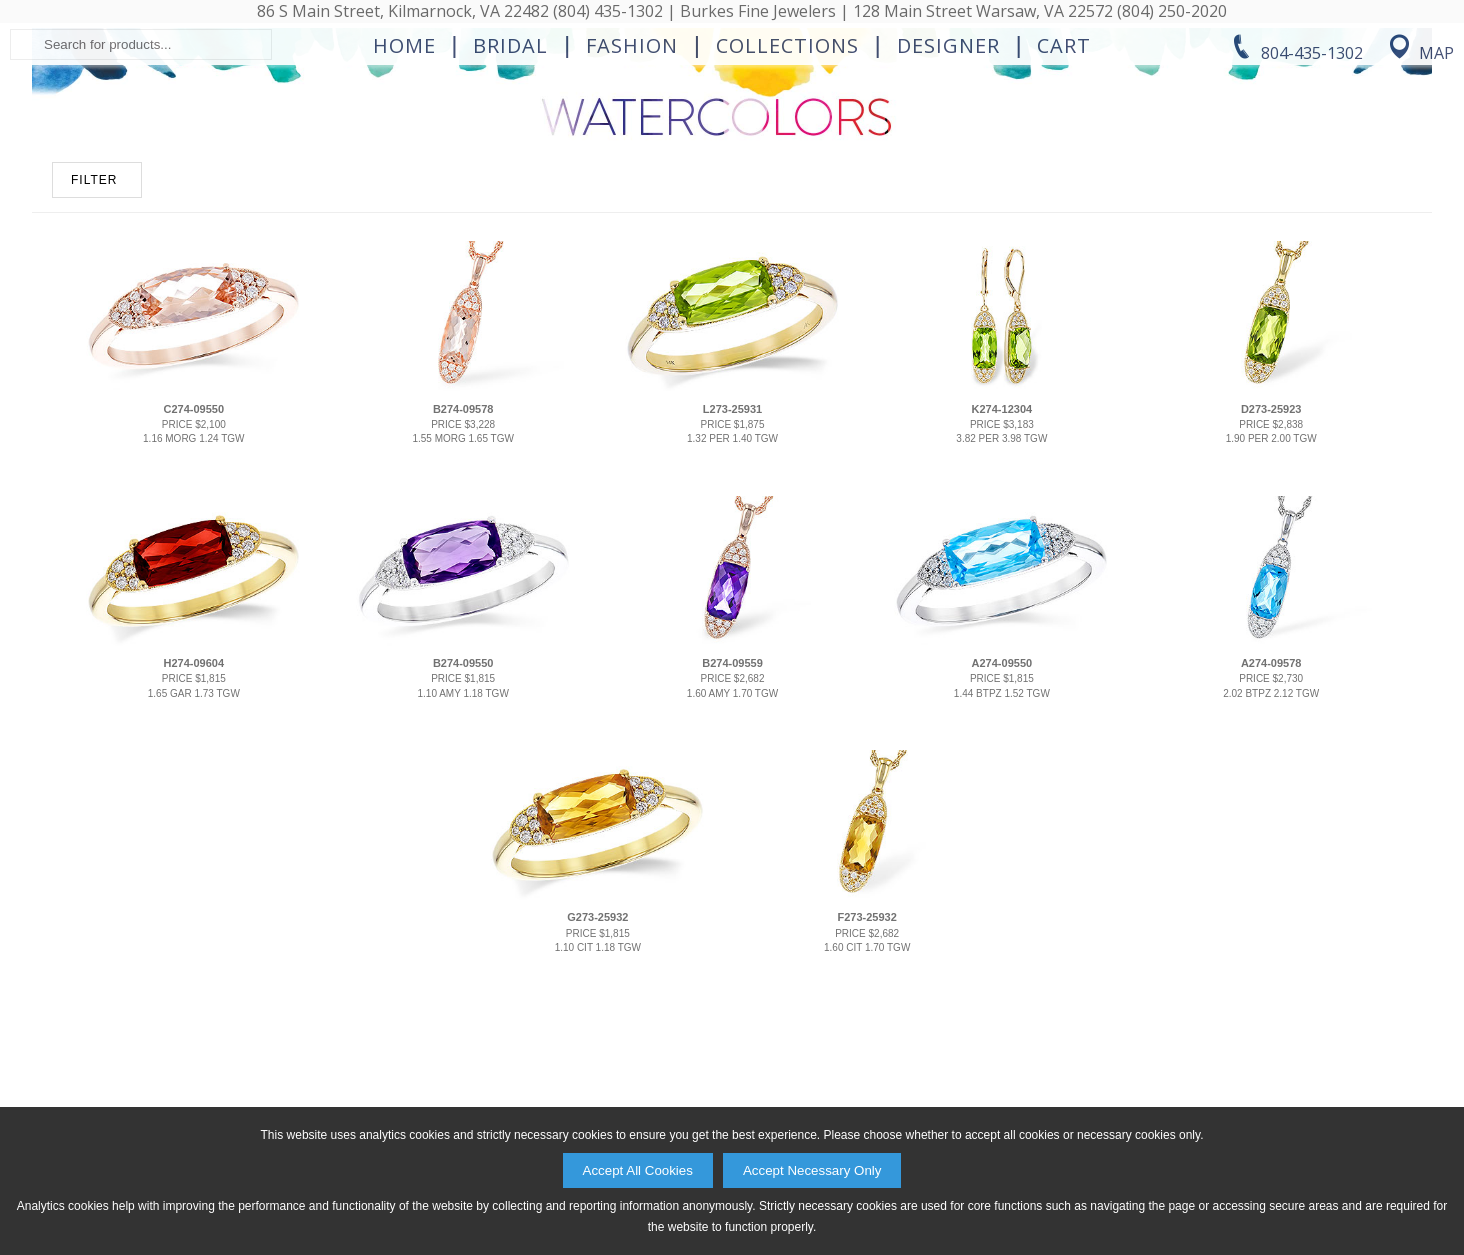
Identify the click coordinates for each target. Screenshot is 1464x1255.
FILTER (94, 405)
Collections (787, 206)
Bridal (510, 206)
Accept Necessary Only (812, 1170)
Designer (948, 206)
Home (404, 206)
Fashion (632, 206)
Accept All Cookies (638, 1170)
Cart (1064, 206)
